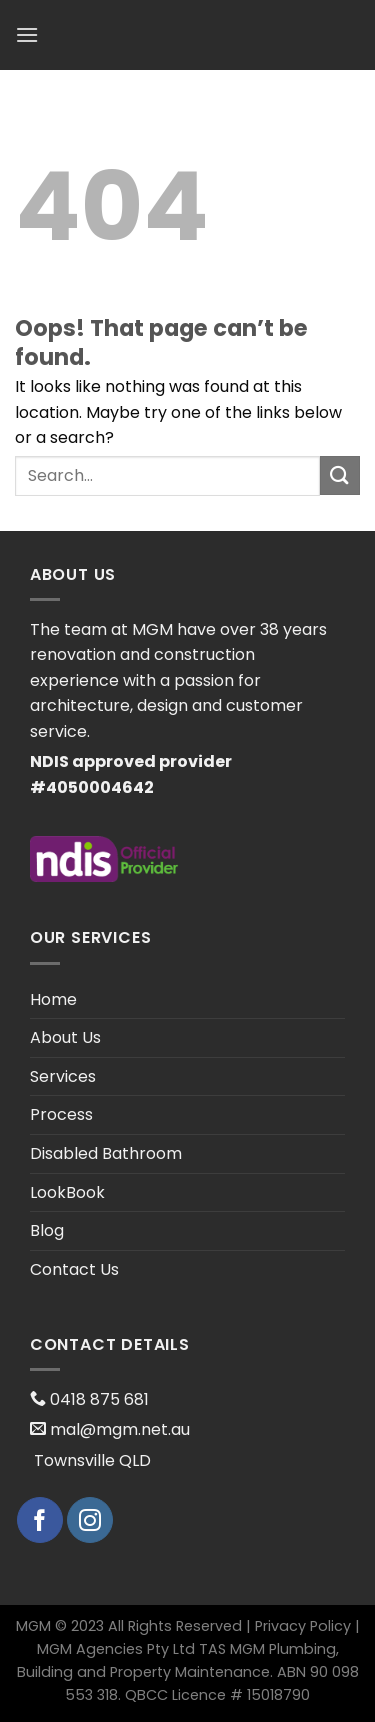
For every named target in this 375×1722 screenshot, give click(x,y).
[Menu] (27, 34)
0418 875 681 (97, 1399)
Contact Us (74, 1269)
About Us (65, 1037)
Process (61, 1114)
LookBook (67, 1192)
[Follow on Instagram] (90, 1520)
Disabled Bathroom (106, 1153)
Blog (47, 1230)
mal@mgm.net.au (118, 1429)
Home (53, 999)
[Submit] (340, 475)
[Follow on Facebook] (40, 1520)
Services (63, 1076)
